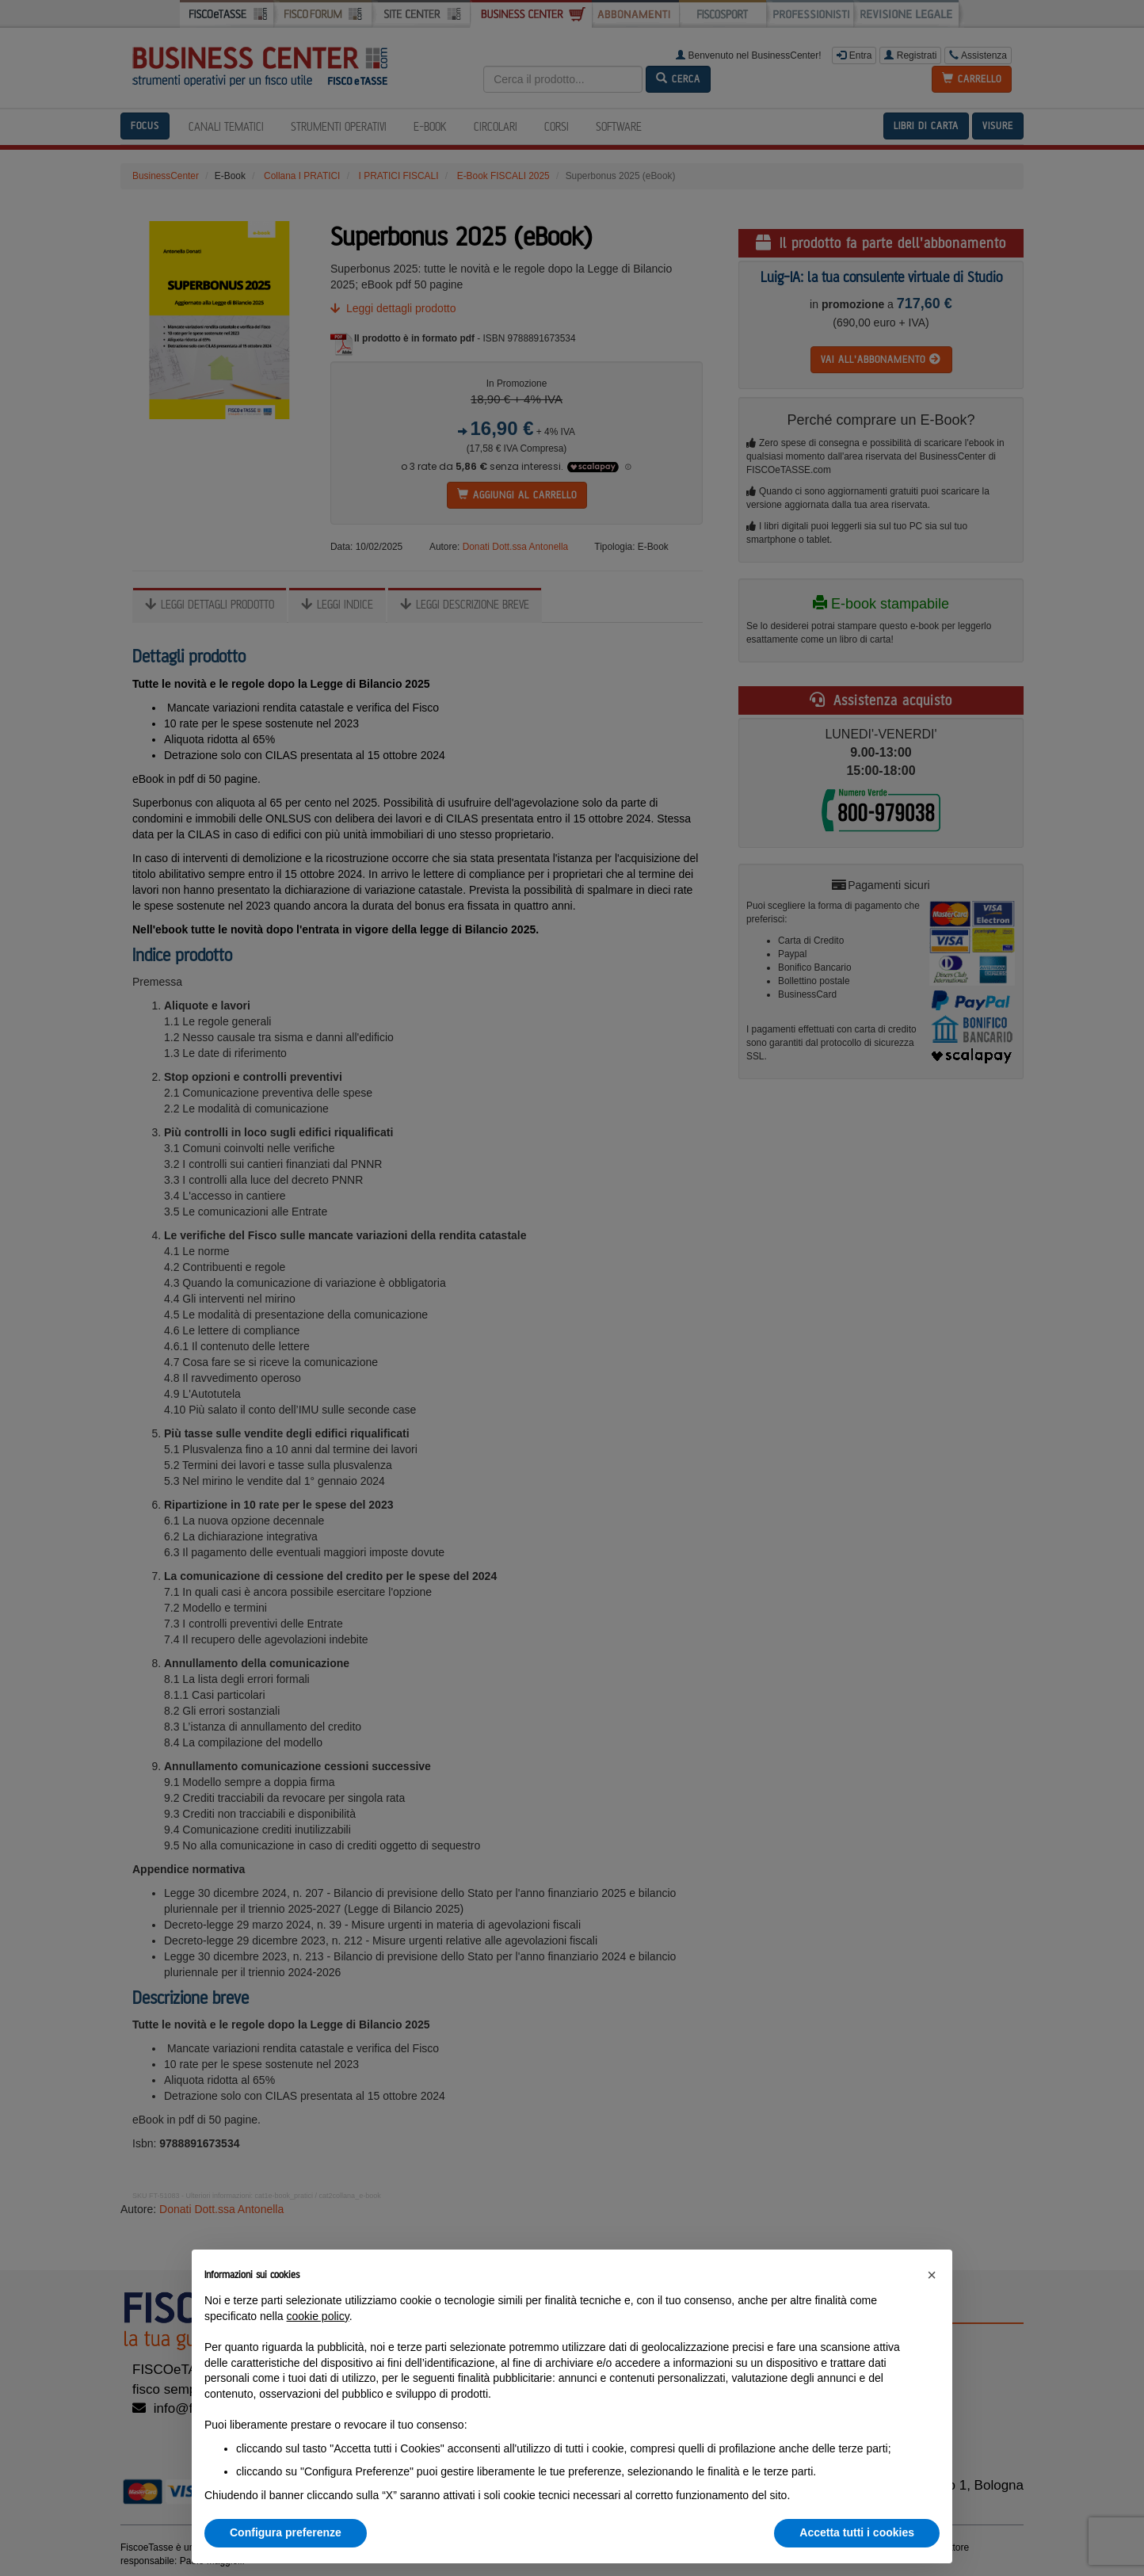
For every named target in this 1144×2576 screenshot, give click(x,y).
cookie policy (318, 2316)
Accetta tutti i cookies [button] (856, 2532)
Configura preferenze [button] (285, 2532)
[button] (931, 2275)
